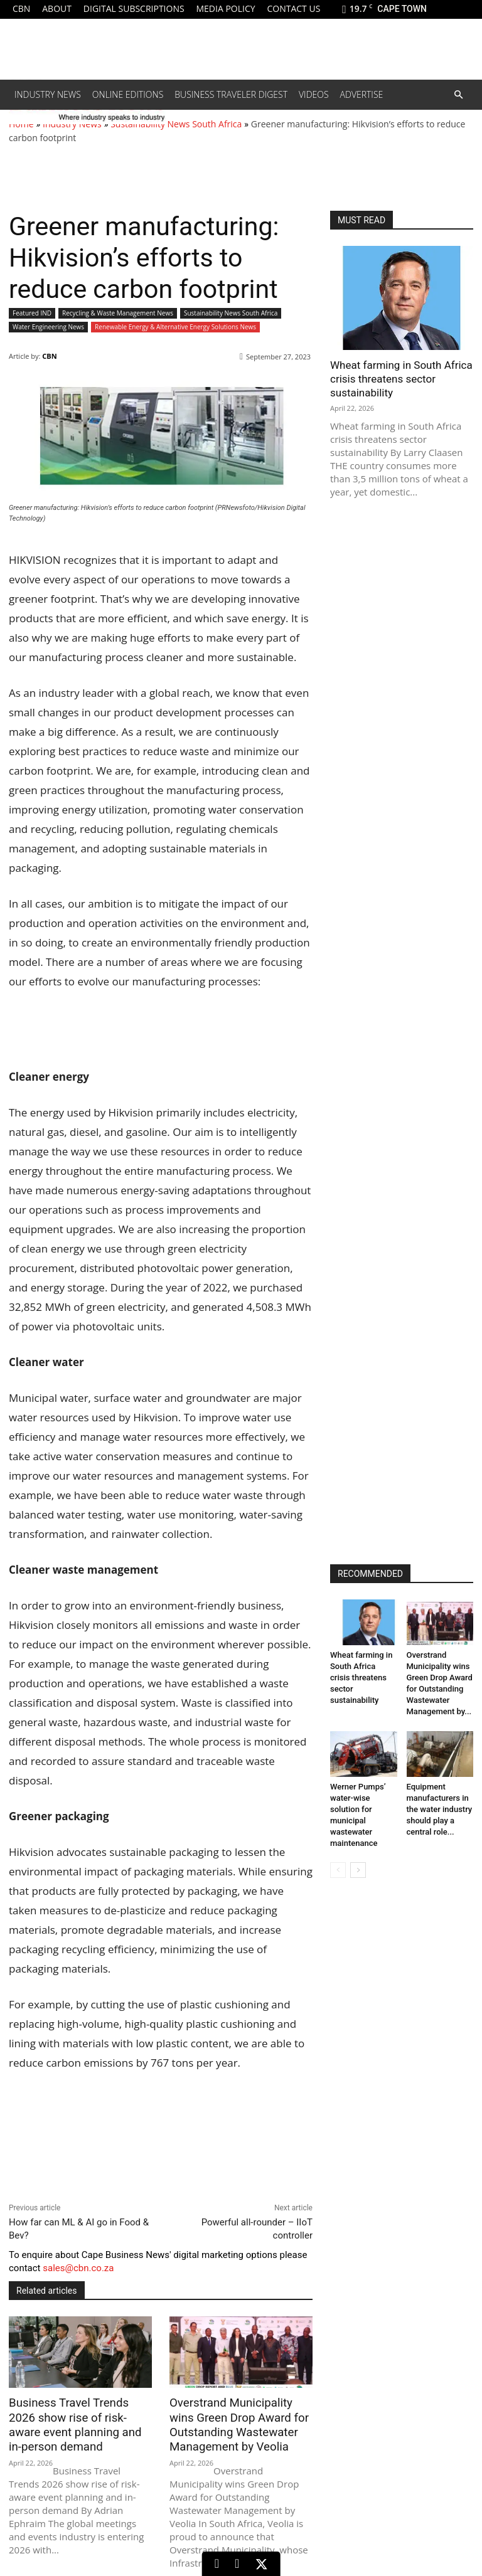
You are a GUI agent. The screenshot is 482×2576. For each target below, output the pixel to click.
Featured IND (32, 313)
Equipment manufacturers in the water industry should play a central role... (440, 1809)
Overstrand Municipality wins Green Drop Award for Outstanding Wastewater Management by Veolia (237, 2424)
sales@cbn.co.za (78, 2268)
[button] (458, 94)
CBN (21, 8)
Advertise (361, 94)
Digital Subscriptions (134, 8)
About (57, 8)
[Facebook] (237, 2563)
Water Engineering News (48, 327)
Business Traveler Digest (230, 94)
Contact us (293, 8)
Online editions (127, 94)
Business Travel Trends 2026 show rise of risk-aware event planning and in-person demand (78, 2424)
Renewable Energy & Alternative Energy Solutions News (175, 327)
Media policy (225, 8)
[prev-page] (338, 1870)
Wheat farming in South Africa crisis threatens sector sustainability (401, 379)
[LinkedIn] (217, 2563)
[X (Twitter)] (261, 2563)
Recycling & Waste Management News (117, 313)
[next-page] (358, 1870)
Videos (314, 94)
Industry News (47, 94)
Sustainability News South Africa (176, 124)
